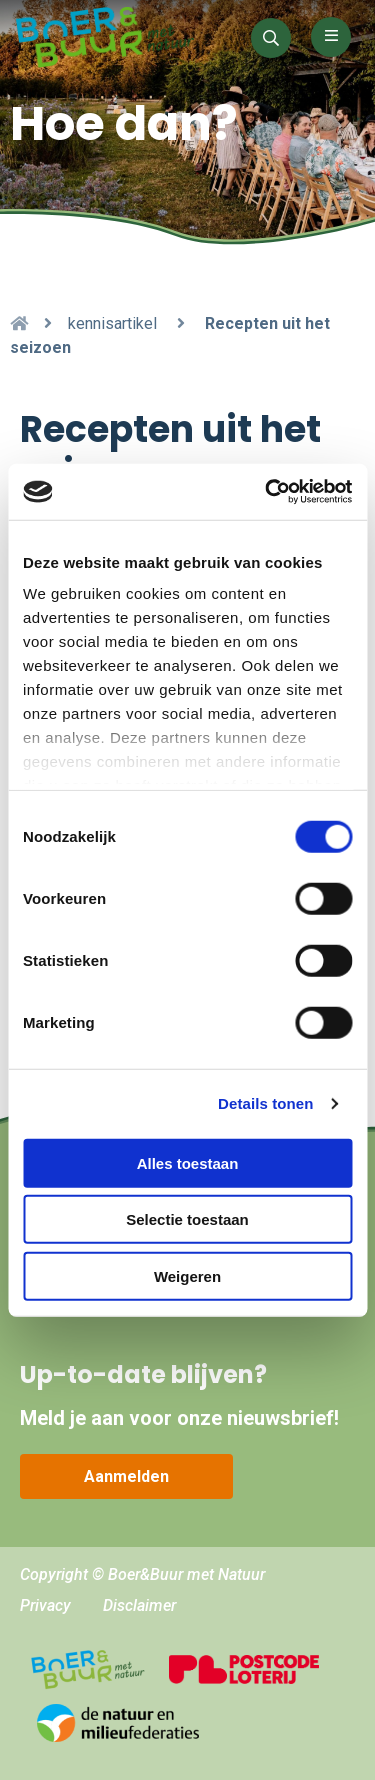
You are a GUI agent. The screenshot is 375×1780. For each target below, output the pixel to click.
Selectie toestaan (187, 1219)
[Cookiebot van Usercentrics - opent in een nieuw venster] (267, 492)
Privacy (45, 1605)
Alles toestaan (188, 1162)
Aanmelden (126, 1476)
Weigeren (187, 1275)
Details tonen (265, 1103)
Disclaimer (139, 1605)
